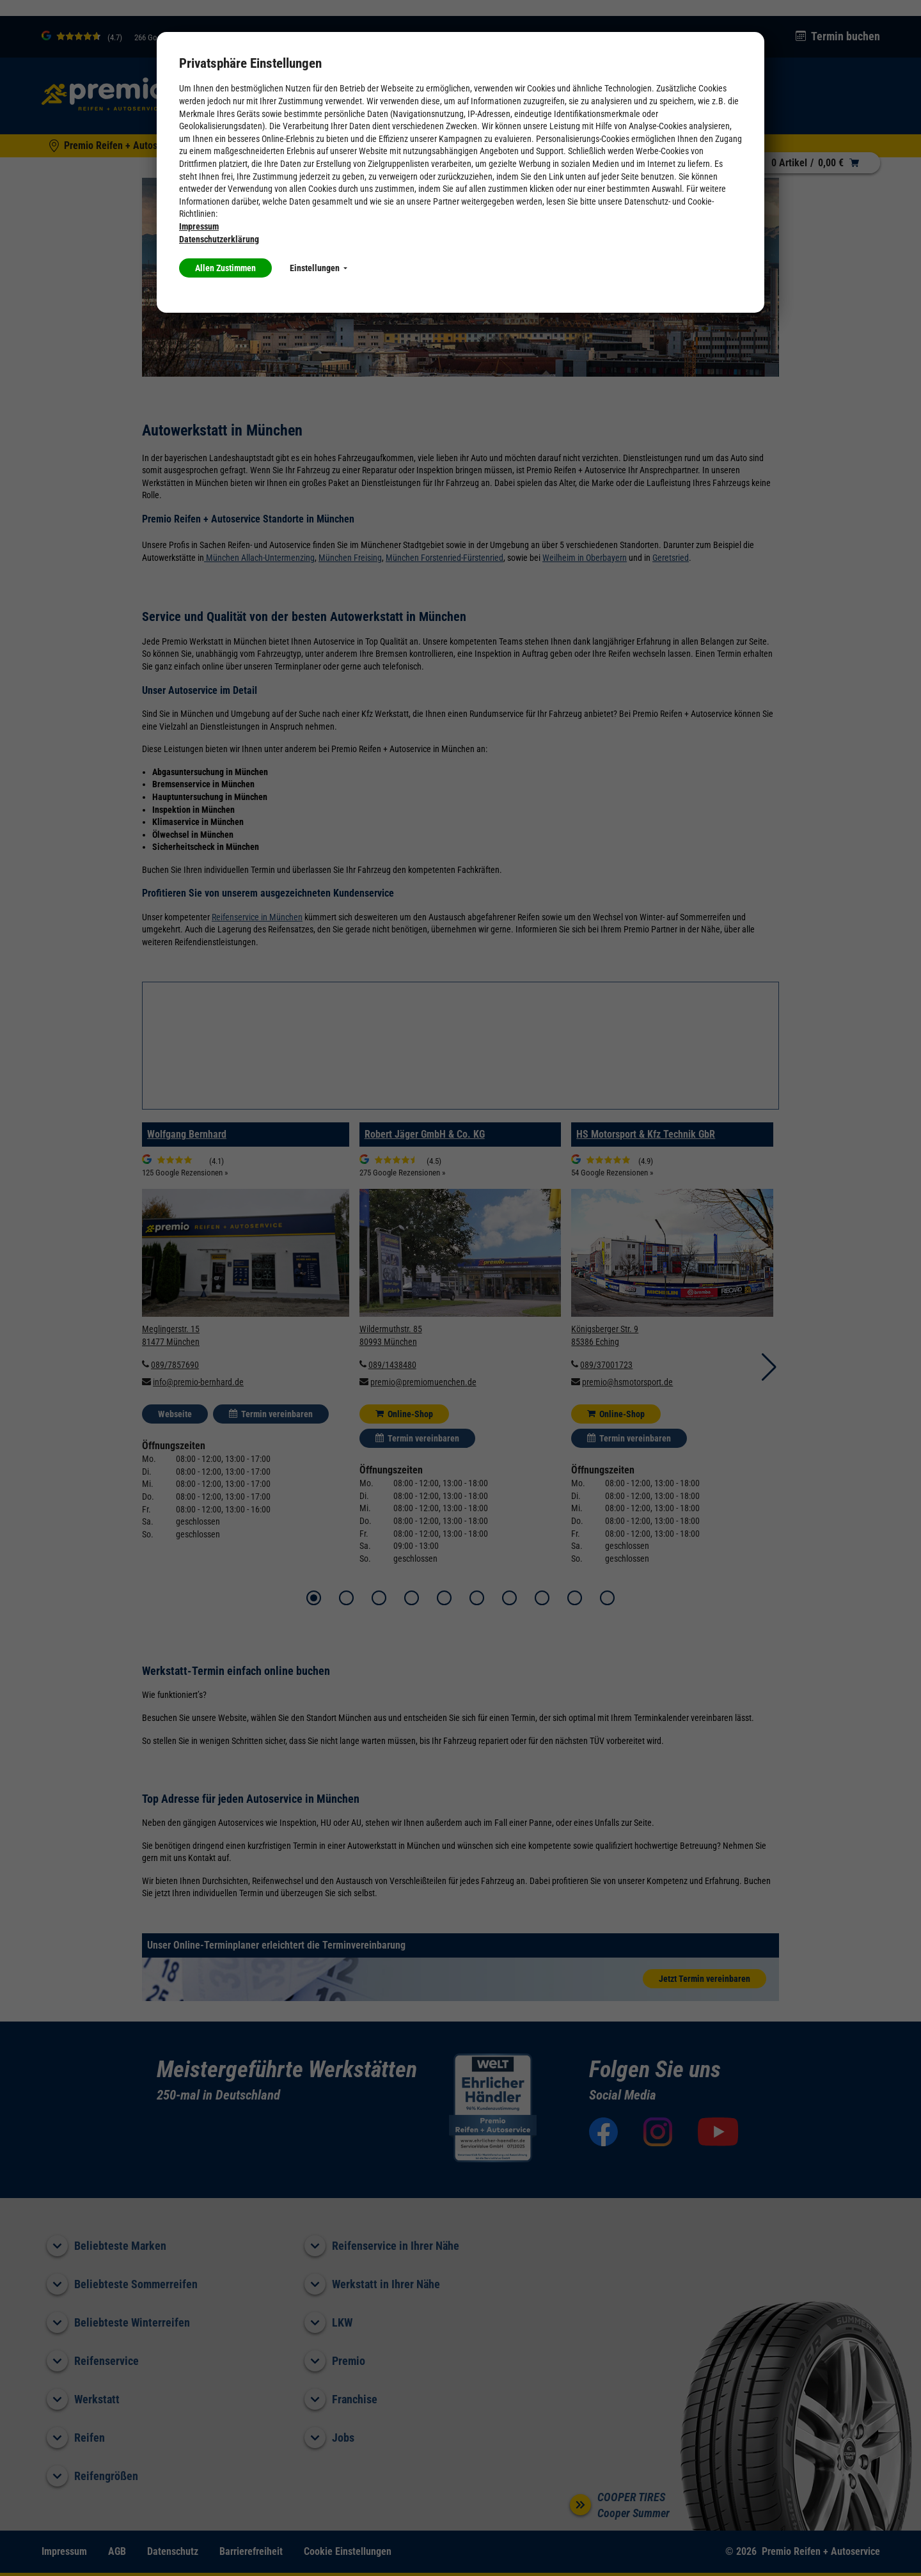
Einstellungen (318, 268)
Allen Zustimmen (225, 268)
